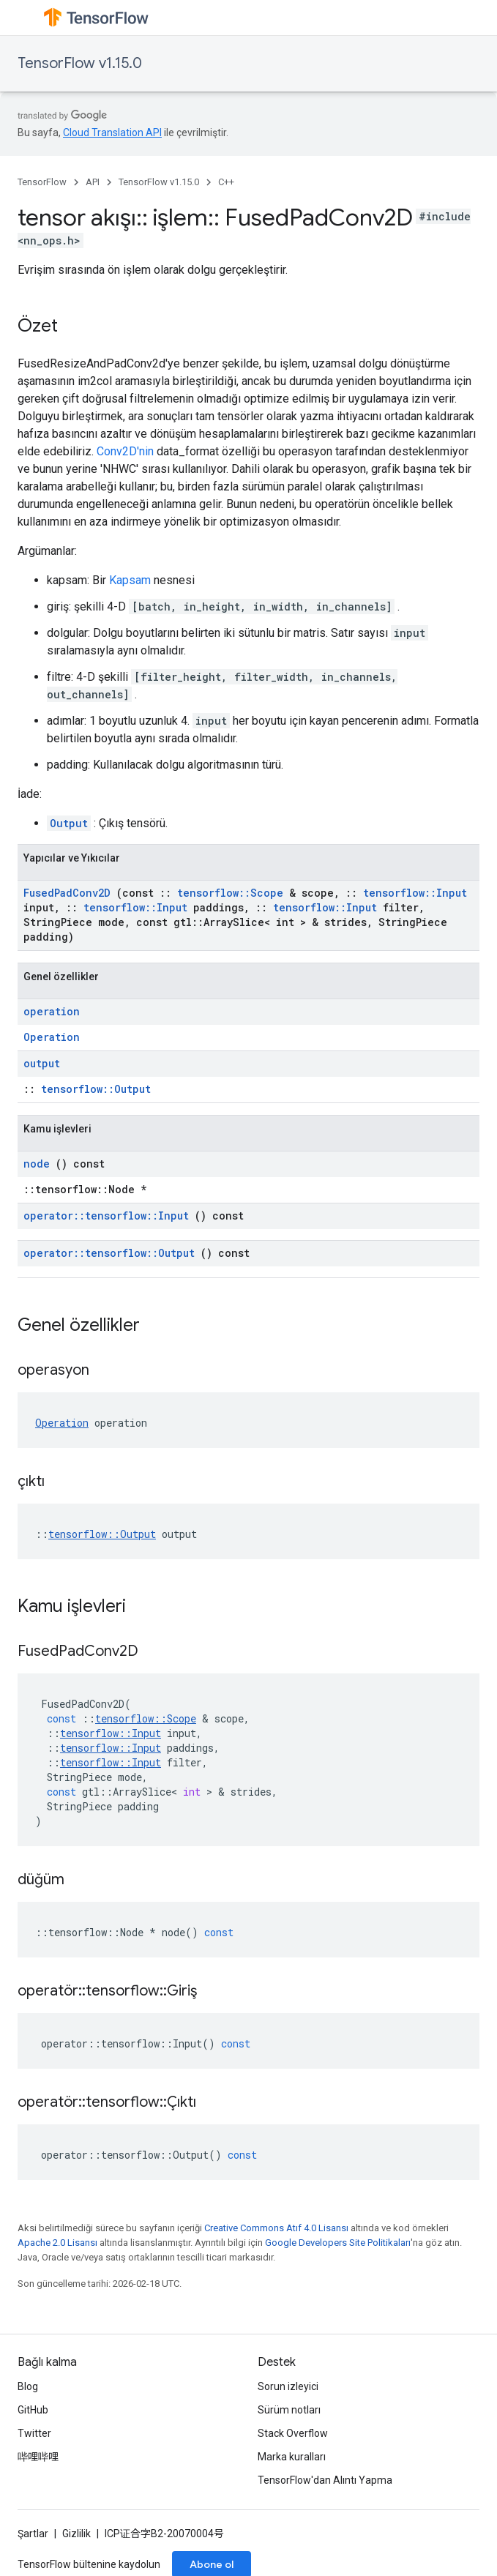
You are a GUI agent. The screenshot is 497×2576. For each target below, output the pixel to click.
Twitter (34, 2433)
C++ (226, 181)
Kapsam (130, 580)
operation (51, 1011)
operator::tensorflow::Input (106, 1215)
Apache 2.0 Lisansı (57, 2242)
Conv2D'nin (125, 451)
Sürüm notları (289, 2410)
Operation (51, 1037)
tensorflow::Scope (230, 893)
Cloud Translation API (112, 132)
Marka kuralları (292, 2457)
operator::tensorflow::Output (109, 1253)
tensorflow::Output (96, 1089)
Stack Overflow (293, 2433)
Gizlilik (76, 2533)
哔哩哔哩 (38, 2457)
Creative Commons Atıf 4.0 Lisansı (276, 2227)
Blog (28, 2386)
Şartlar (33, 2533)
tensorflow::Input (415, 893)
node (36, 1164)
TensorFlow (42, 181)
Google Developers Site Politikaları (338, 2242)
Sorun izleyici (288, 2386)
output (41, 1063)
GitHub (33, 2410)
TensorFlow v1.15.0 (80, 63)
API (93, 181)
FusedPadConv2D (67, 893)
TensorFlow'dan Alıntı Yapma (325, 2480)
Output (69, 823)
